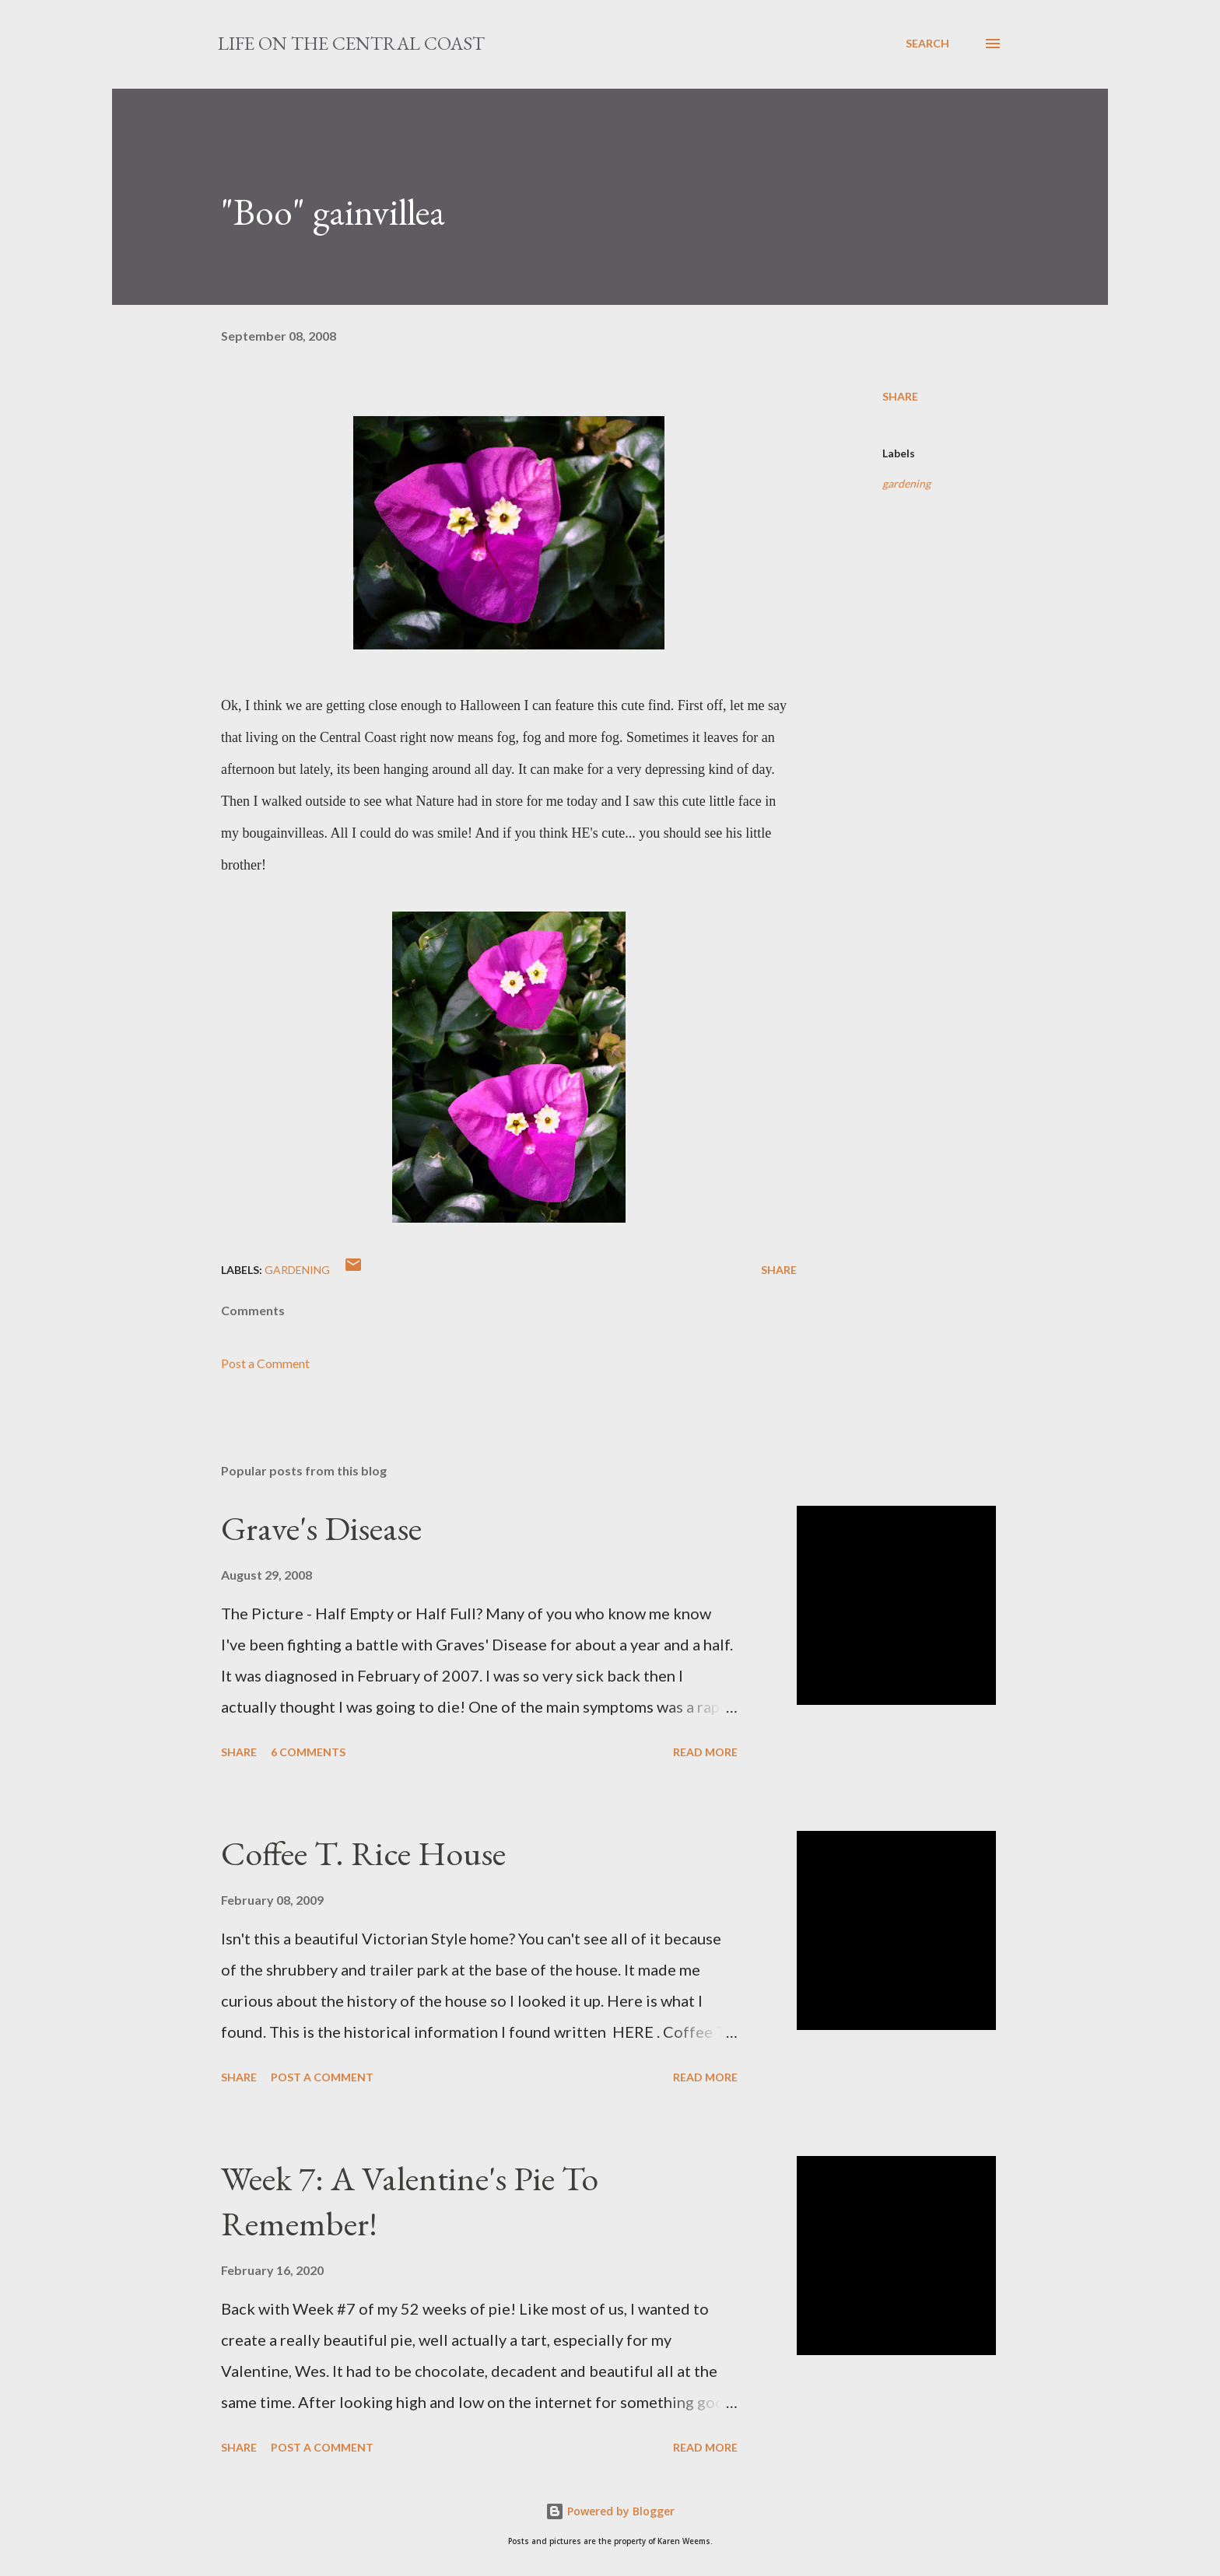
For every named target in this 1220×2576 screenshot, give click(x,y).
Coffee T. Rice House (363, 1853)
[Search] (927, 43)
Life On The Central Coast (351, 43)
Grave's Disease (321, 1528)
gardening (906, 483)
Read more (705, 1752)
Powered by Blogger (610, 2511)
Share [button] (900, 396)
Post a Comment (265, 1363)
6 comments (308, 1752)
